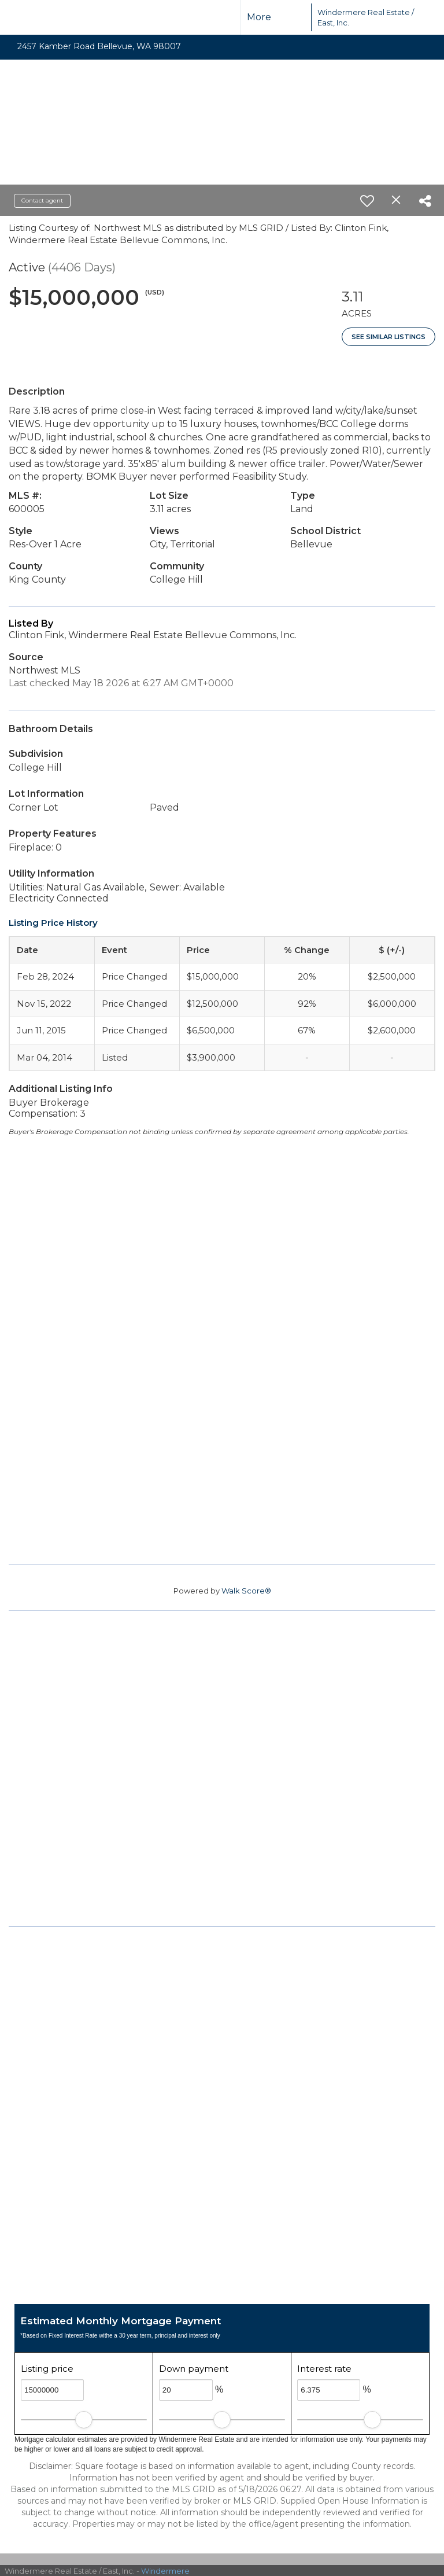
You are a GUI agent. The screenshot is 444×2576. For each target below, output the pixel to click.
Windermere (165, 2570)
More (259, 17)
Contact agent (42, 200)
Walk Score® (246, 1590)
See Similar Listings (389, 337)
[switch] (367, 201)
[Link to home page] (291, 17)
